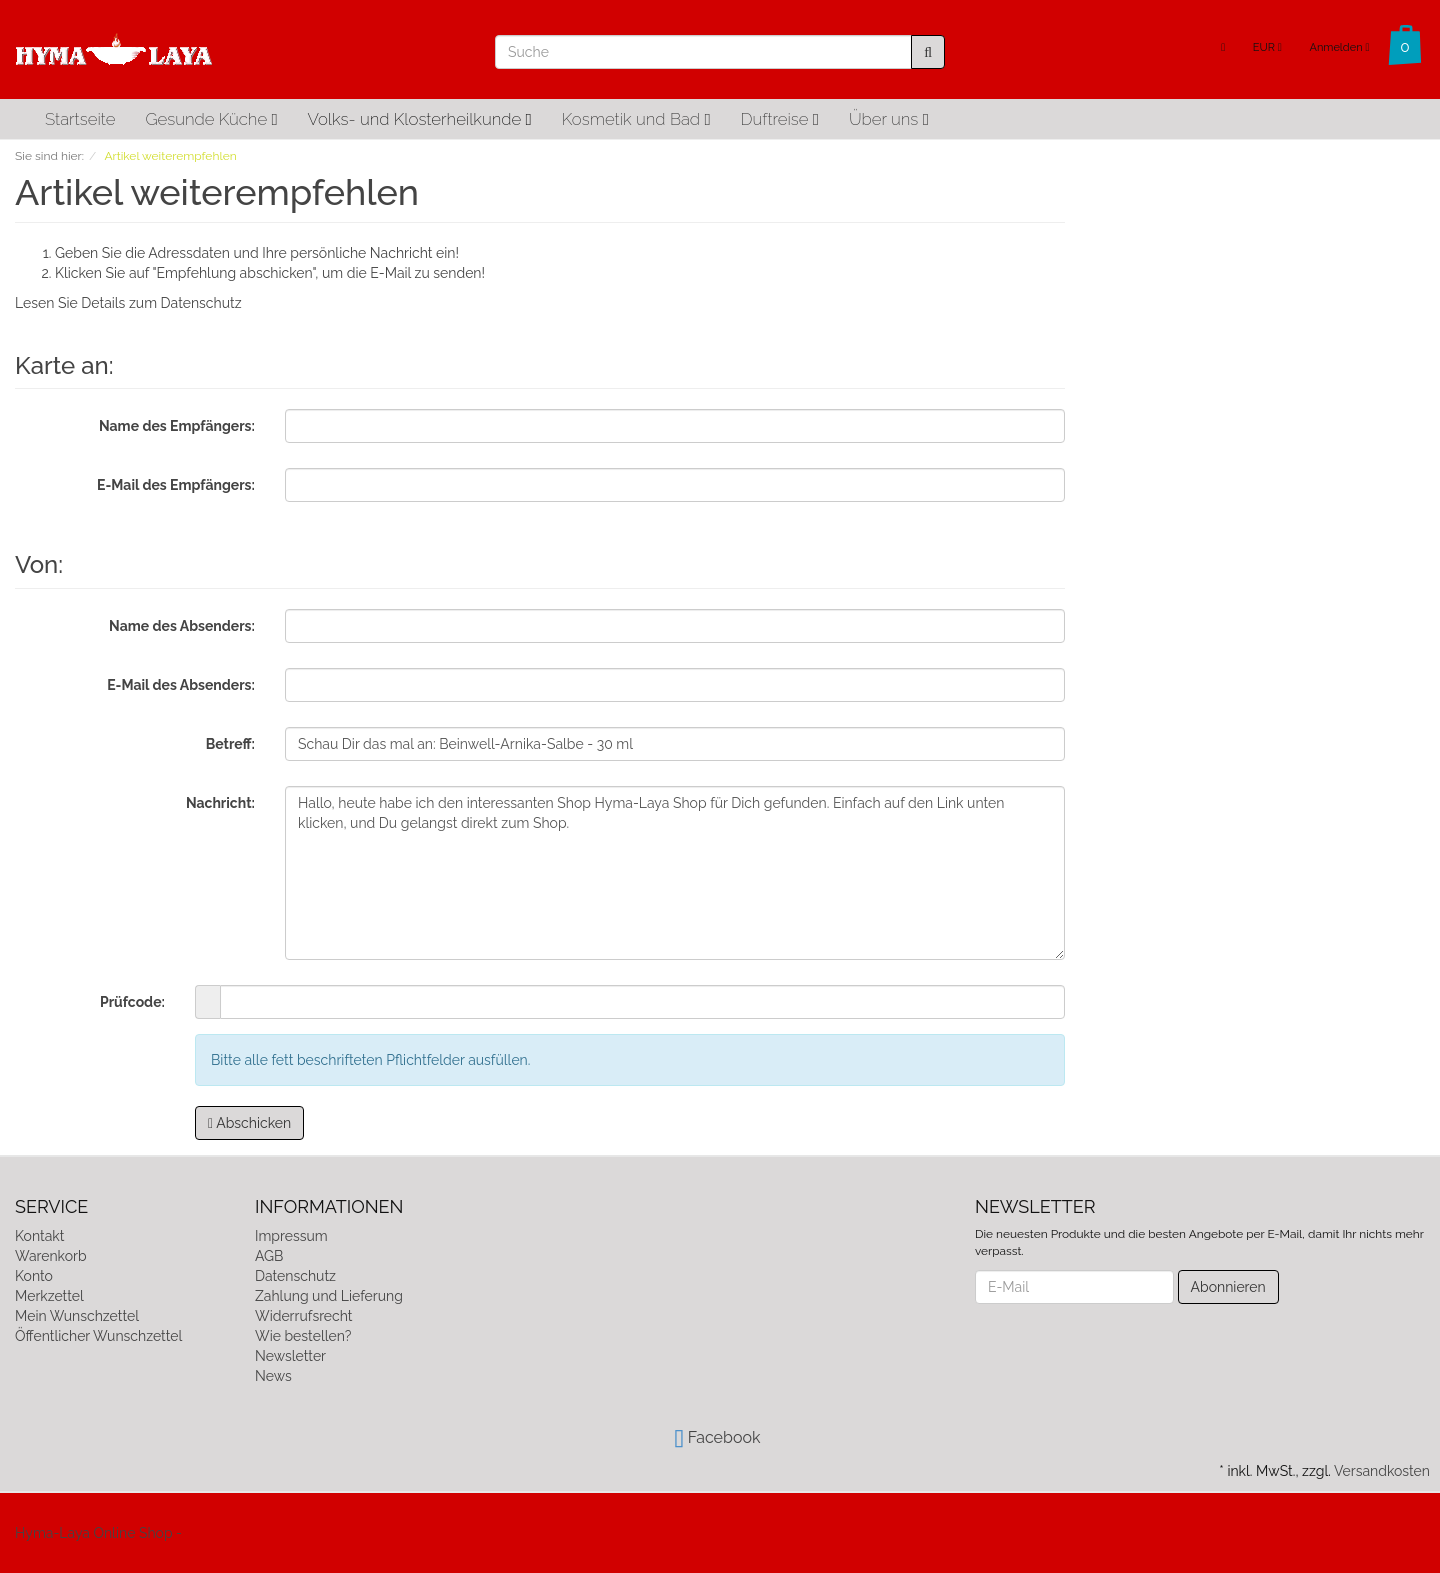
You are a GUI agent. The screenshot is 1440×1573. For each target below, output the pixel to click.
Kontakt (39, 1236)
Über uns (889, 119)
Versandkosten (1382, 1471)
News (273, 1376)
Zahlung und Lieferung (329, 1296)
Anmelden (1339, 47)
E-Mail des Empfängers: (176, 485)
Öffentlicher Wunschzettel (98, 1336)
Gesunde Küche (211, 119)
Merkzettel (49, 1296)
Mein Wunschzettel (77, 1316)
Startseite (80, 119)
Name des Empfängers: (177, 426)
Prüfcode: (132, 1002)
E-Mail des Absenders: (181, 685)
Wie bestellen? (303, 1336)
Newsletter (290, 1356)
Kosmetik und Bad (636, 119)
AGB (269, 1256)
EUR (1267, 47)
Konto (34, 1276)
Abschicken (249, 1123)
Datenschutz (201, 303)
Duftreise (780, 119)
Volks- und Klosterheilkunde (420, 119)
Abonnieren (1228, 1287)
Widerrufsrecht (304, 1316)
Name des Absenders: (182, 626)
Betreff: (230, 744)
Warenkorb (51, 1256)
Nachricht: (220, 803)
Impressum (291, 1236)
